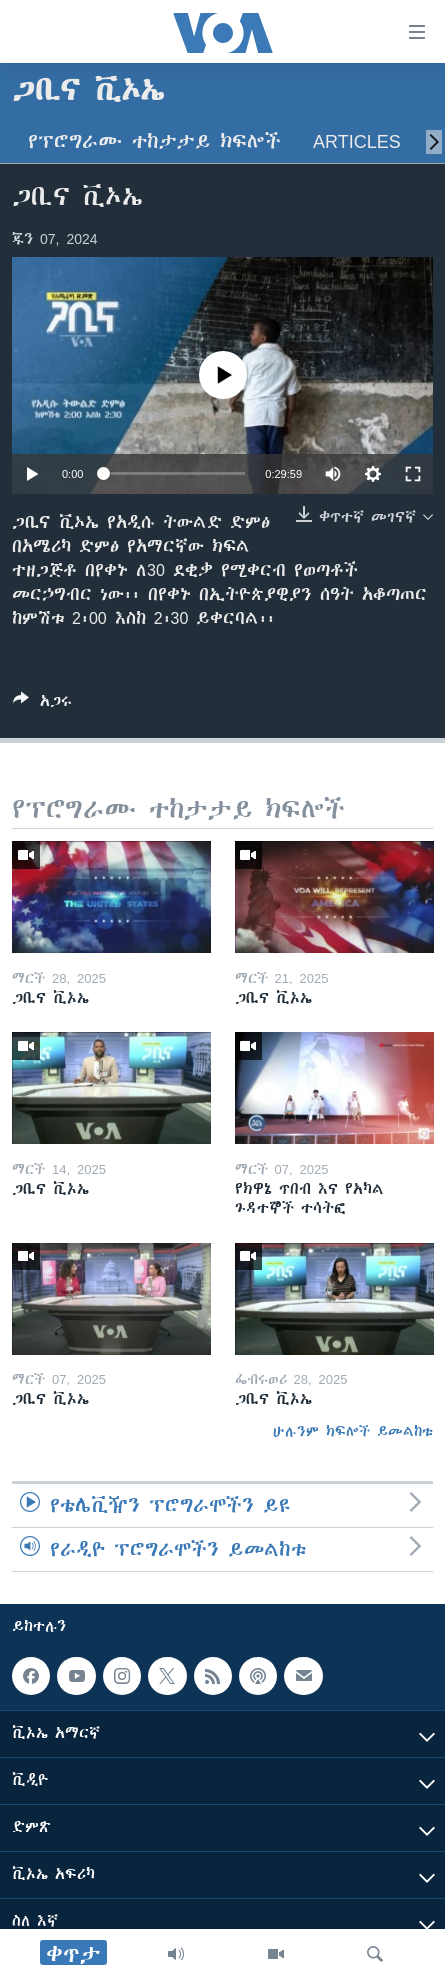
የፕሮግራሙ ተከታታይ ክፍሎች (154, 141)
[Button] (42, 704)
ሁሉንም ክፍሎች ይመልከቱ (353, 1431)
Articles (357, 141)
